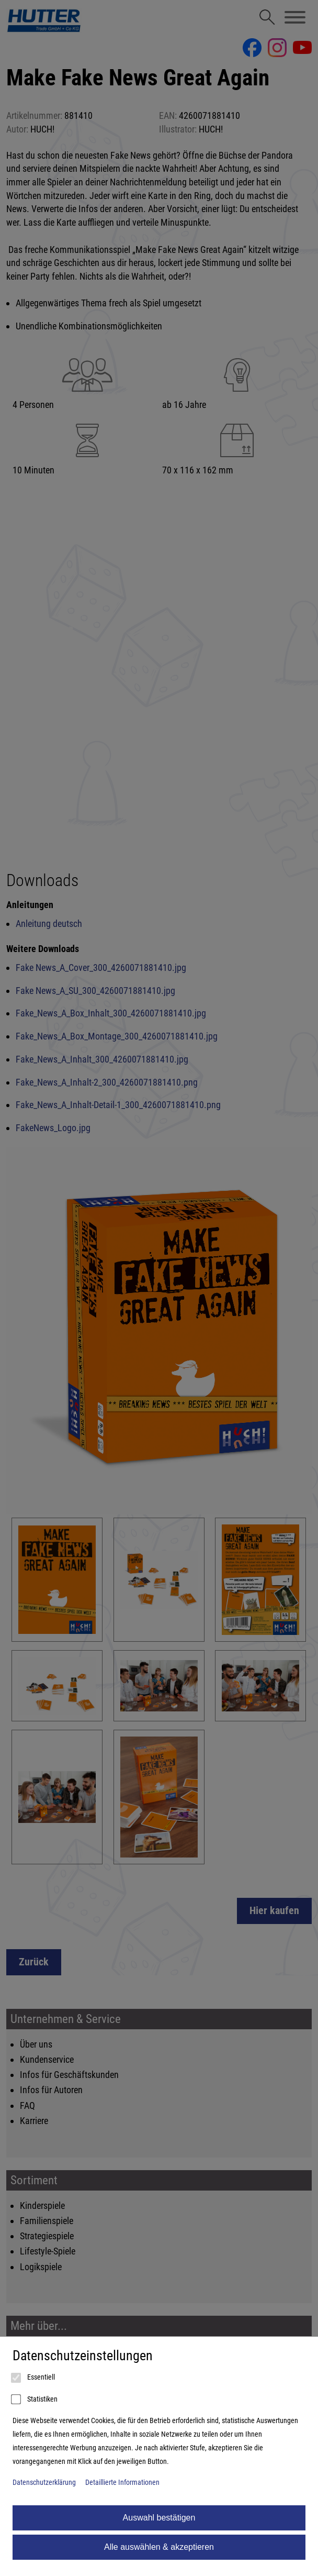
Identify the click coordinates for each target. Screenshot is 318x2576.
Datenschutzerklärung (44, 2482)
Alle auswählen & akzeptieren (159, 2546)
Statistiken (35, 2399)
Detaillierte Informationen (122, 2482)
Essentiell (34, 2378)
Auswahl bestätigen (159, 2517)
